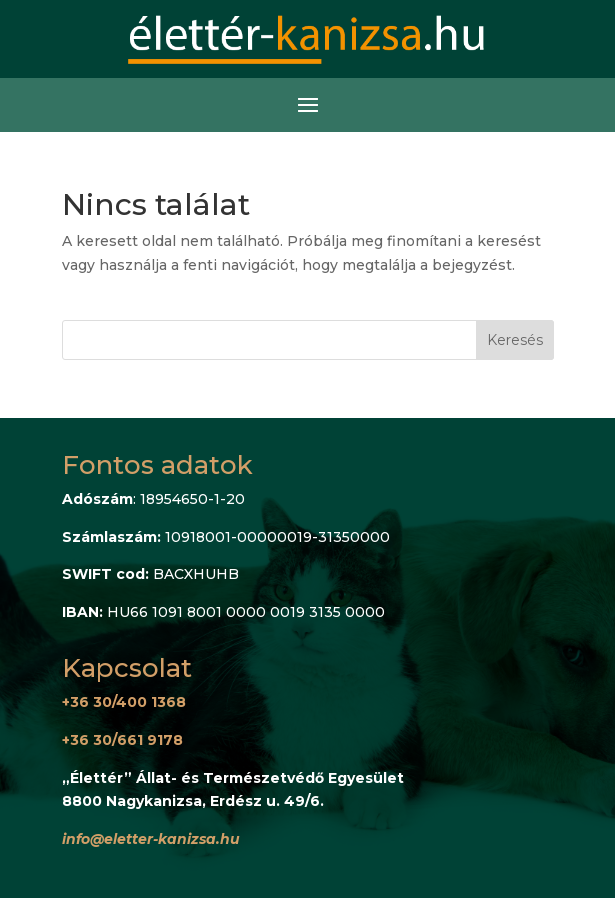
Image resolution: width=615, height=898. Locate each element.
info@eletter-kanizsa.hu (151, 839)
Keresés (515, 340)
